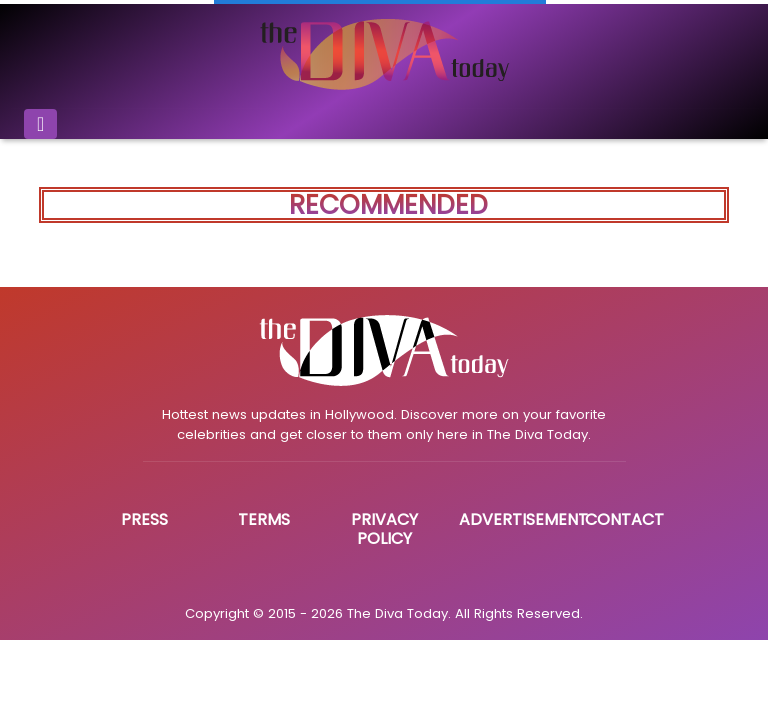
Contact (624, 519)
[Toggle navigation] (40, 124)
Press (144, 519)
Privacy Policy (384, 529)
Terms (264, 519)
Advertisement (523, 519)
